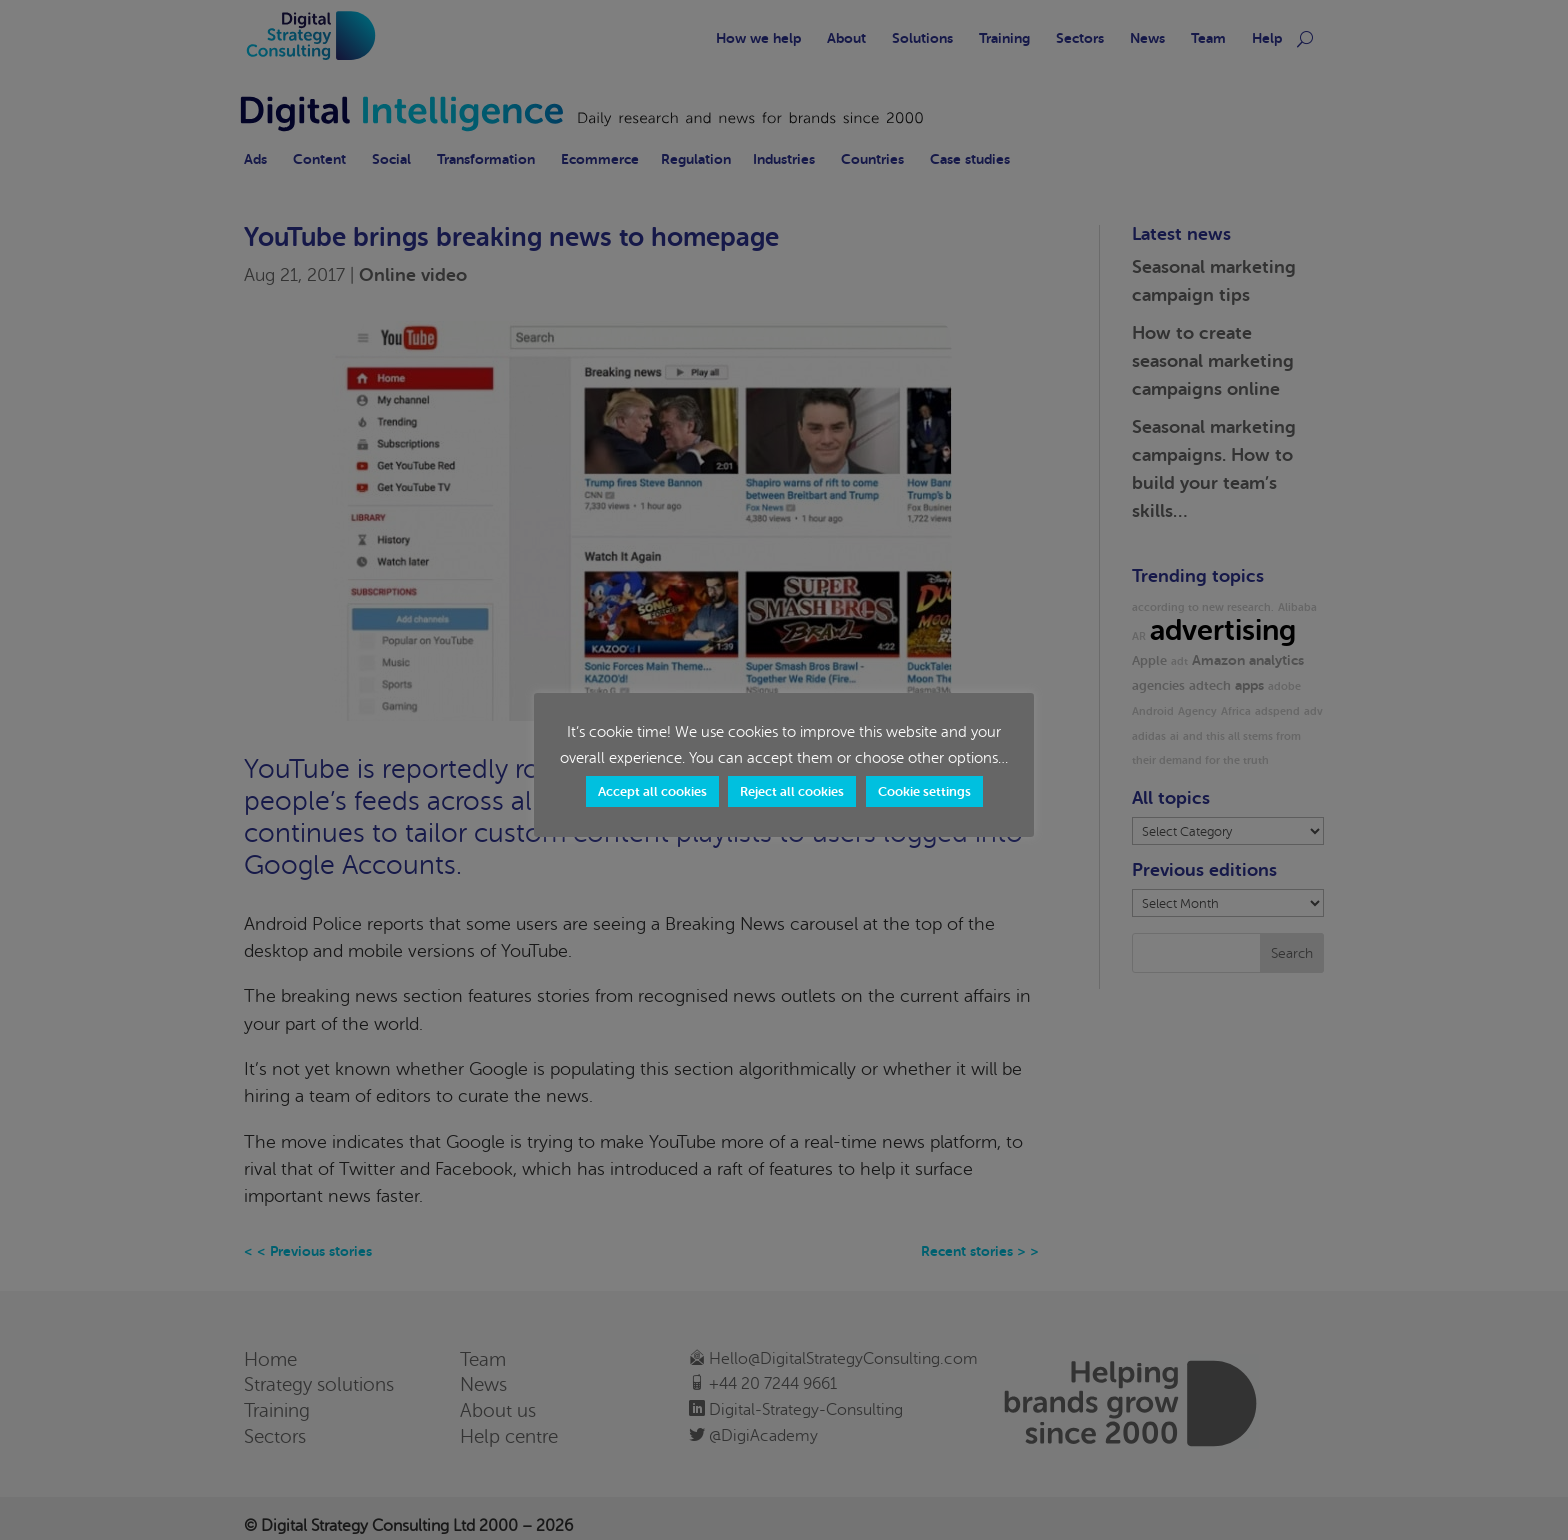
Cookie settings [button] (924, 791)
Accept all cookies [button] (652, 791)
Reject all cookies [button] (792, 791)
